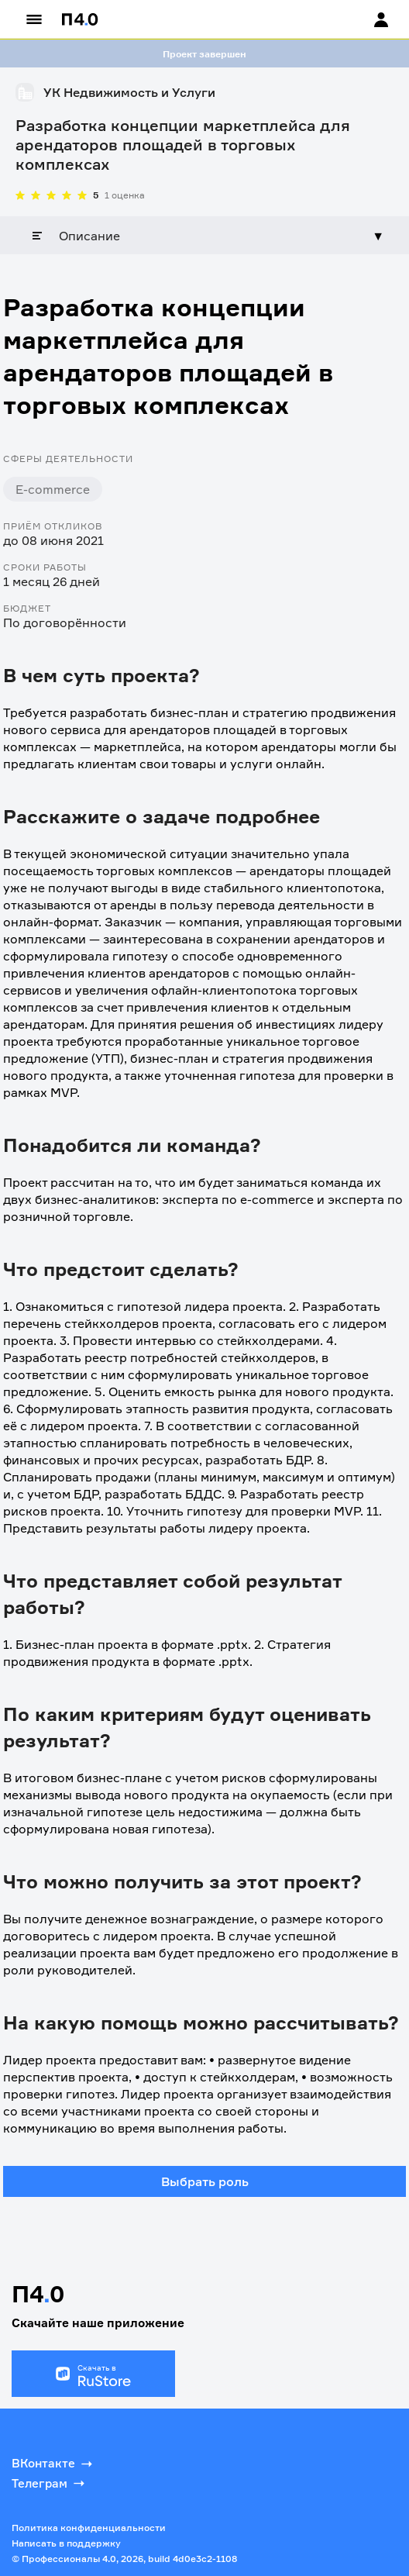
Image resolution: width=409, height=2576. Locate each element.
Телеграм (50, 2483)
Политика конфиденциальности (89, 2527)
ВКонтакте (53, 2463)
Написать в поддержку (66, 2543)
